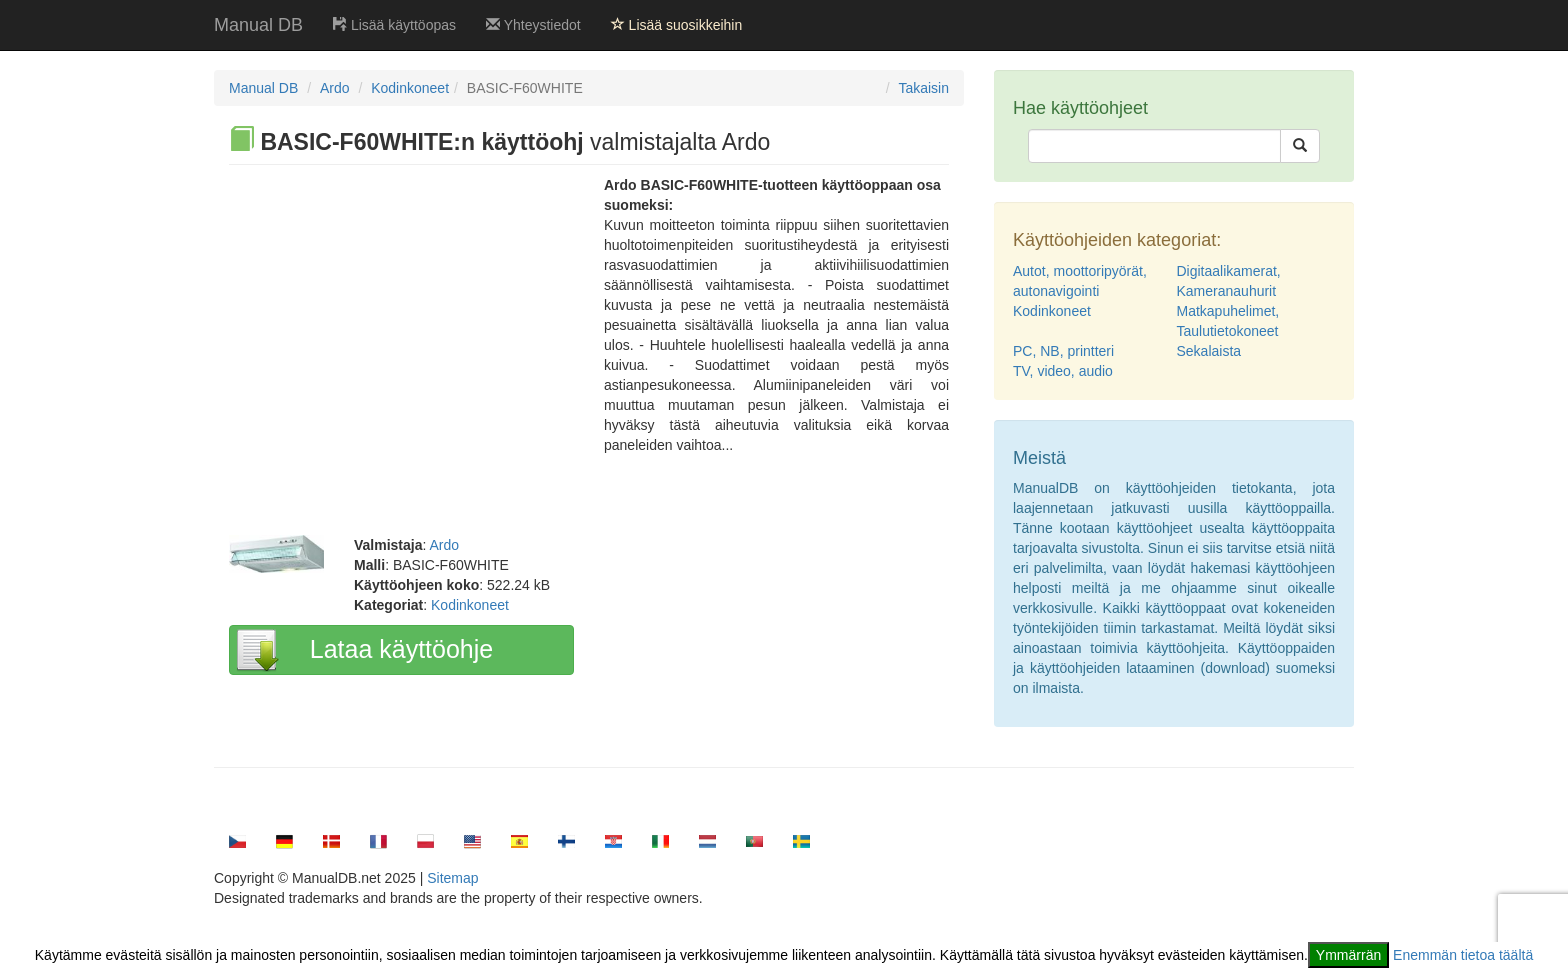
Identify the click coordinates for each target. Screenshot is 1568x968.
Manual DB (258, 25)
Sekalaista (1209, 351)
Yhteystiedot (533, 25)
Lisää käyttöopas (394, 25)
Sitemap (452, 878)
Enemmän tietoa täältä (1463, 955)
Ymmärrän (1348, 955)
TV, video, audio (1063, 371)
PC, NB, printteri (1063, 351)
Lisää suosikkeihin (677, 25)
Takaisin (923, 88)
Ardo (335, 88)
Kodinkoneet (410, 88)
